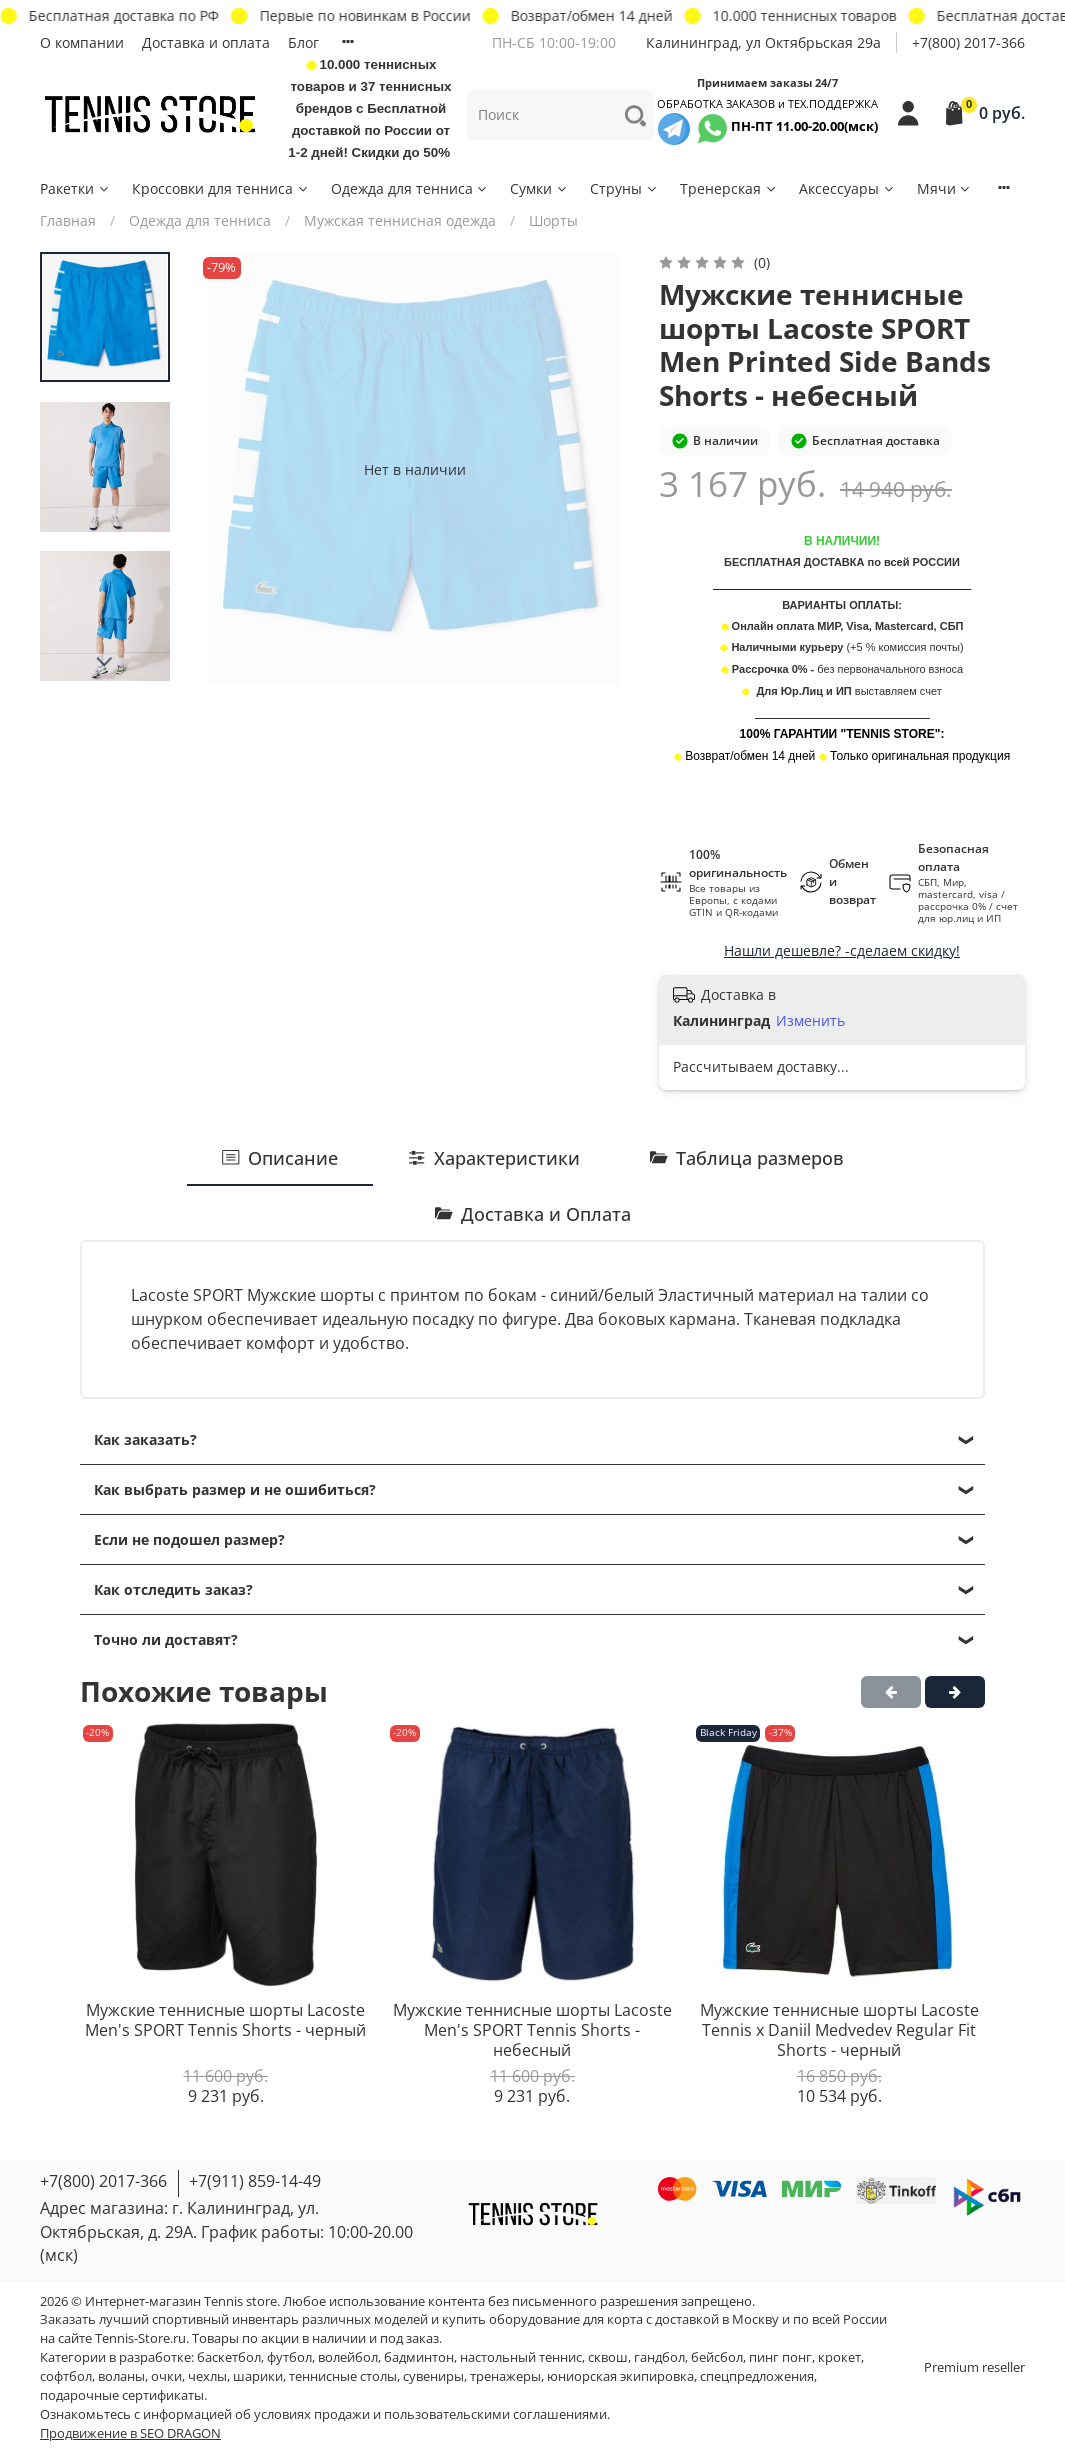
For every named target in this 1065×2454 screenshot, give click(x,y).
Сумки (539, 188)
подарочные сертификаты (122, 2395)
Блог (303, 42)
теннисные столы (343, 2376)
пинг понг (780, 2357)
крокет (839, 2357)
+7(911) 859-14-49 (255, 2181)
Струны (624, 188)
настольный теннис (521, 2357)
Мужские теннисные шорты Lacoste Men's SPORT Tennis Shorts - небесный (532, 2030)
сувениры (433, 2376)
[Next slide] (105, 662)
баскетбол (229, 2357)
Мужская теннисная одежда (400, 220)
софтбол (66, 2376)
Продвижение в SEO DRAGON (130, 2433)
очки (166, 2376)
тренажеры (505, 2376)
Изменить (810, 1021)
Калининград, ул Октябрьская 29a (763, 42)
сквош (608, 2357)
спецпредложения (757, 2376)
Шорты (553, 220)
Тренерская (729, 188)
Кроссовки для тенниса (221, 188)
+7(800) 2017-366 (968, 42)
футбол (289, 2357)
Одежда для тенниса (410, 188)
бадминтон (419, 2357)
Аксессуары (847, 188)
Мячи (945, 188)
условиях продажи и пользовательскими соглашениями (430, 2414)
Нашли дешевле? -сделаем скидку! (842, 950)
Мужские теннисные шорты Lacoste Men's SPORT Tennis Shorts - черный (225, 2021)
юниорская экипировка (620, 2376)
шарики (258, 2376)
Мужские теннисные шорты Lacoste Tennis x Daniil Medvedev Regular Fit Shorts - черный (839, 2030)
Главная (68, 220)
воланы (121, 2376)
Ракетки (75, 188)
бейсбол (717, 2357)
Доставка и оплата (206, 42)
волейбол (348, 2357)
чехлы (207, 2376)
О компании (82, 42)
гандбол (659, 2357)
